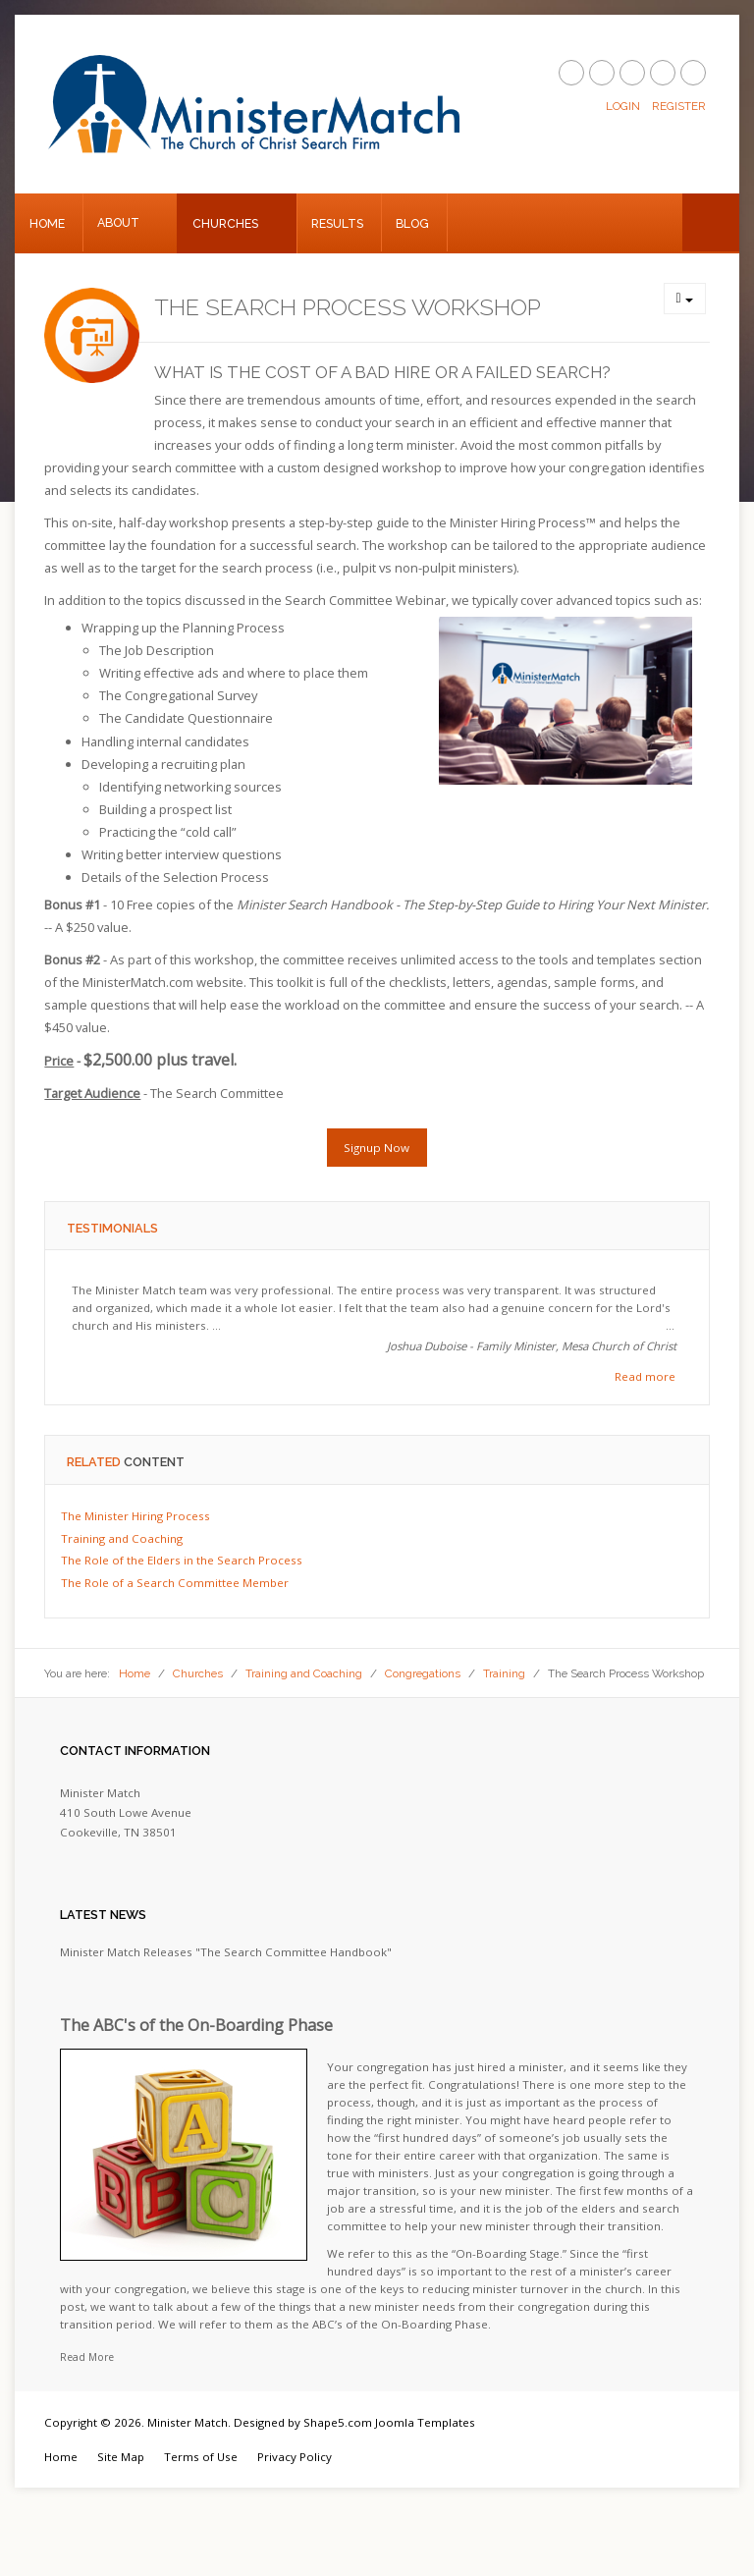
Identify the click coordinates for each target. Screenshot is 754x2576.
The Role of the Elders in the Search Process (181, 1560)
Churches (225, 223)
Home (47, 223)
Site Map (120, 2456)
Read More (87, 2357)
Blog (412, 223)
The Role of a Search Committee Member (175, 1582)
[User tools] (685, 298)
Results (337, 223)
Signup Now (376, 1147)
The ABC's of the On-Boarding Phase (196, 2025)
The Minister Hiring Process (135, 1515)
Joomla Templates (425, 2422)
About (118, 222)
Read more (645, 1376)
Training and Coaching (122, 1538)
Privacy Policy (294, 2456)
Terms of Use (201, 2456)
